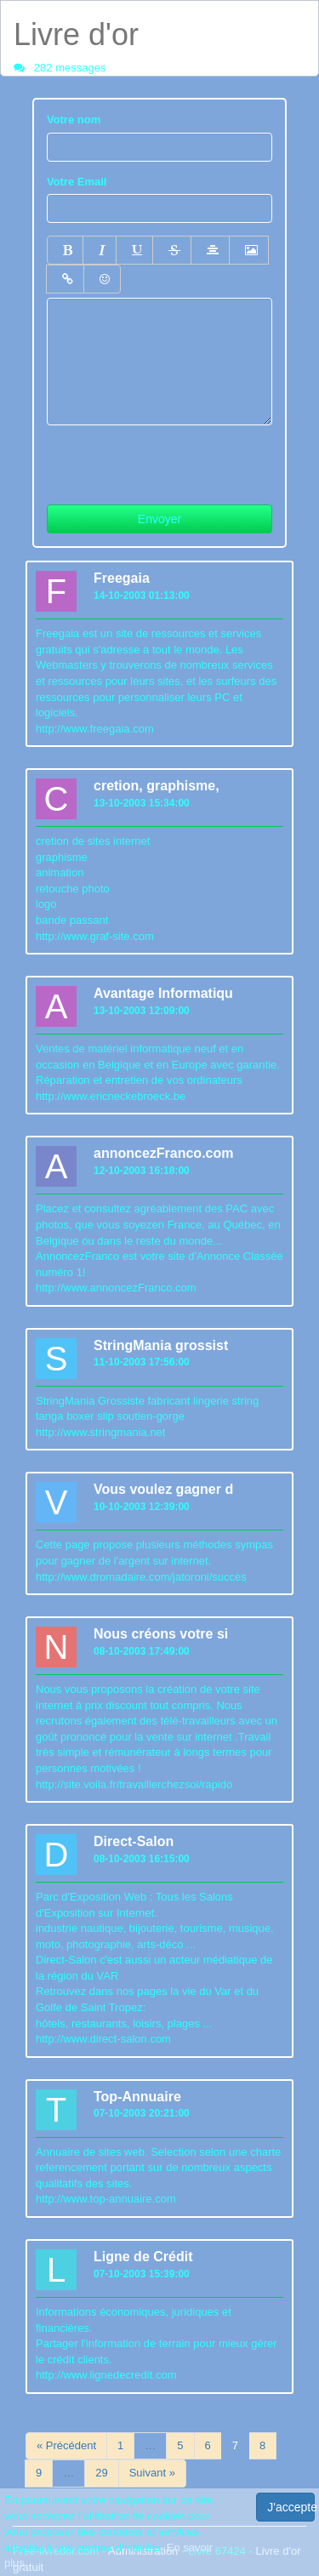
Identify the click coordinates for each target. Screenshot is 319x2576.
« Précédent (66, 2445)
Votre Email (77, 181)
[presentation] (176, 458)
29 (101, 2472)
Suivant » (152, 2472)
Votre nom (73, 119)
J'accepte (291, 2507)
